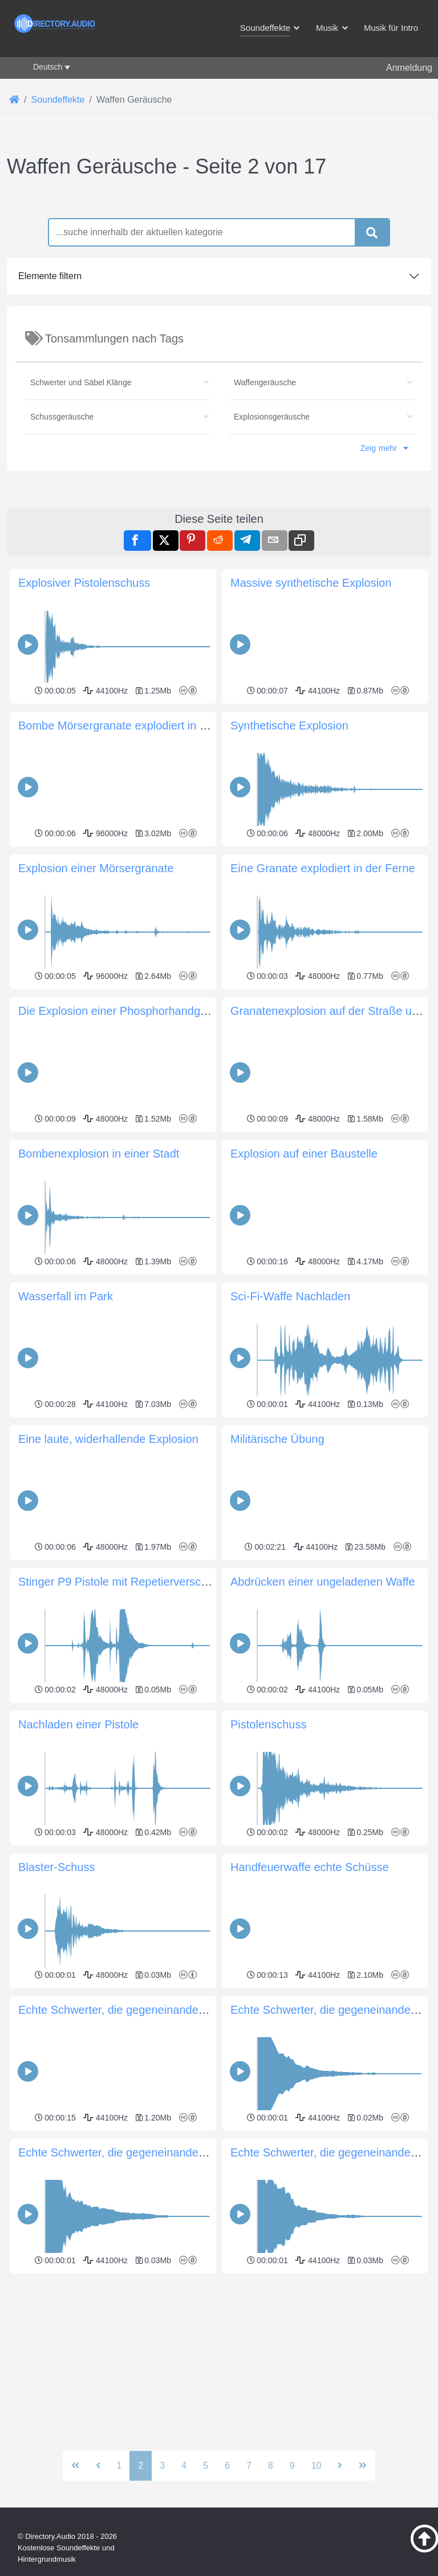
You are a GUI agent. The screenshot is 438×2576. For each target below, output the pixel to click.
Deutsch (47, 66)
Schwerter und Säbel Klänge (80, 542)
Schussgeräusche (62, 576)
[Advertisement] (219, 268)
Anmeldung (409, 67)
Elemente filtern (50, 436)
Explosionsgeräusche (272, 576)
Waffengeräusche (265, 542)
